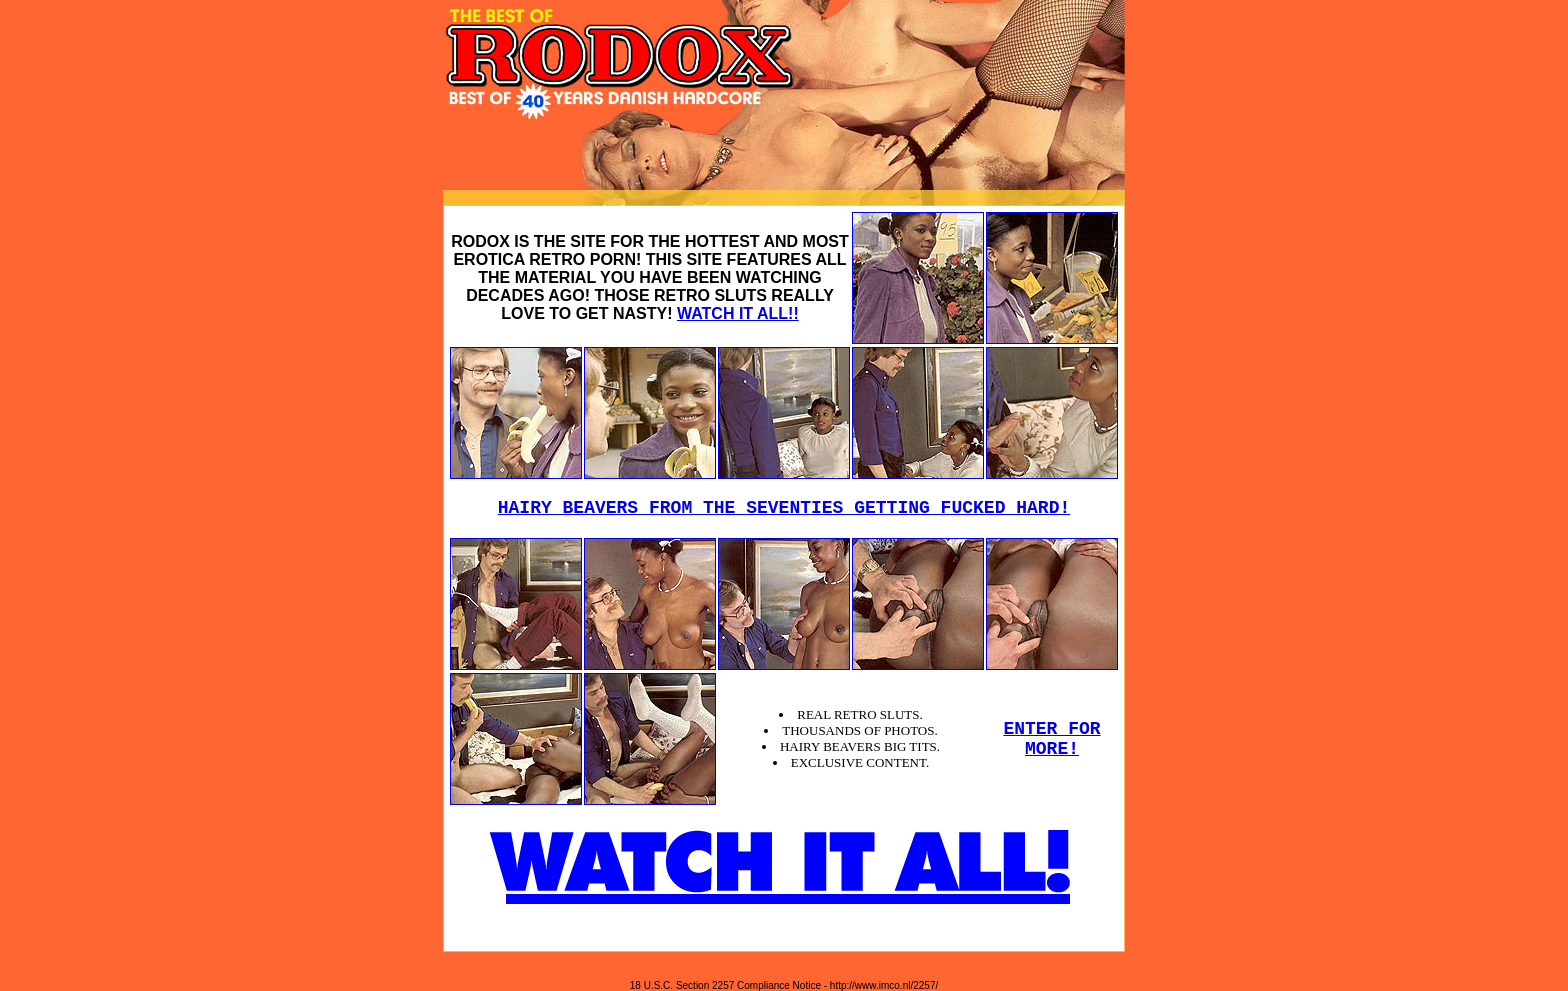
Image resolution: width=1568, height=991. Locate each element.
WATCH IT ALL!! (738, 313)
